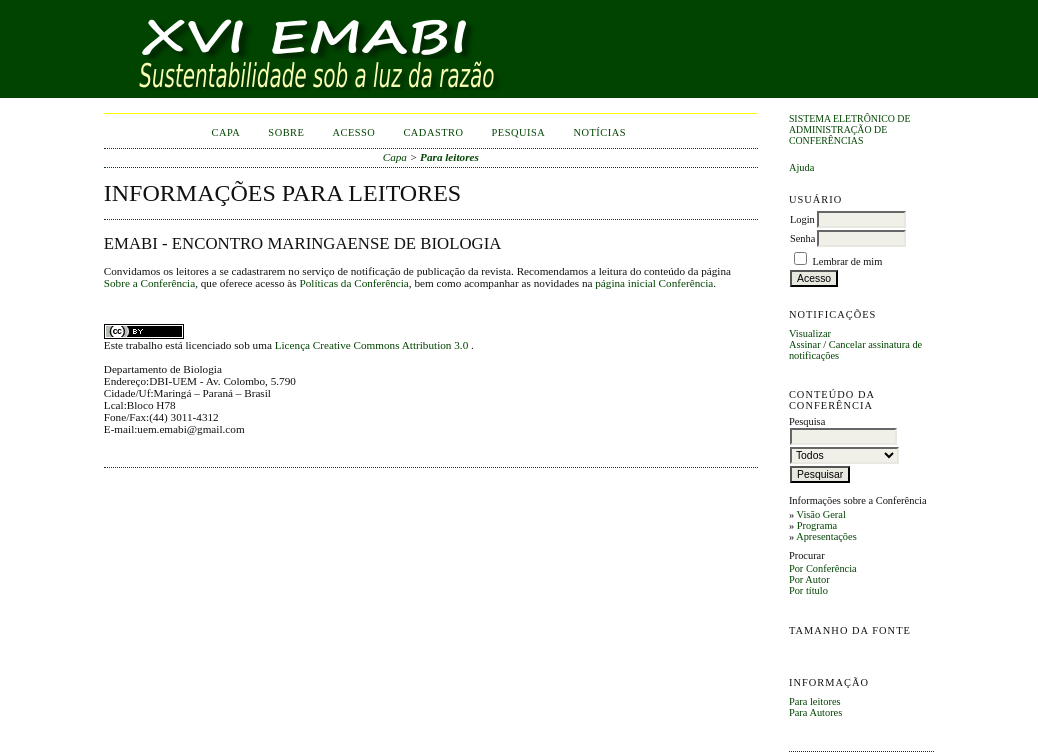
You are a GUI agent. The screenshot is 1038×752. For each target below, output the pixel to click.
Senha (802, 238)
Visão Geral (821, 514)
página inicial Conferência (654, 283)
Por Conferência (823, 568)
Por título (808, 590)
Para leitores (815, 701)
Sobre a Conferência (149, 283)
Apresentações (826, 536)
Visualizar (810, 333)
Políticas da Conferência (353, 283)
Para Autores (815, 712)
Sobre (286, 132)
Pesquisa (519, 132)
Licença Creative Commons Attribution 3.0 (373, 345)
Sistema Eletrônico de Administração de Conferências (850, 129)
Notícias (599, 132)
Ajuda (801, 167)
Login (802, 219)
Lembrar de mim (848, 261)
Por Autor (809, 579)
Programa (817, 525)
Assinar (805, 344)
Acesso (353, 132)
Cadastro (433, 132)
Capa (225, 132)
